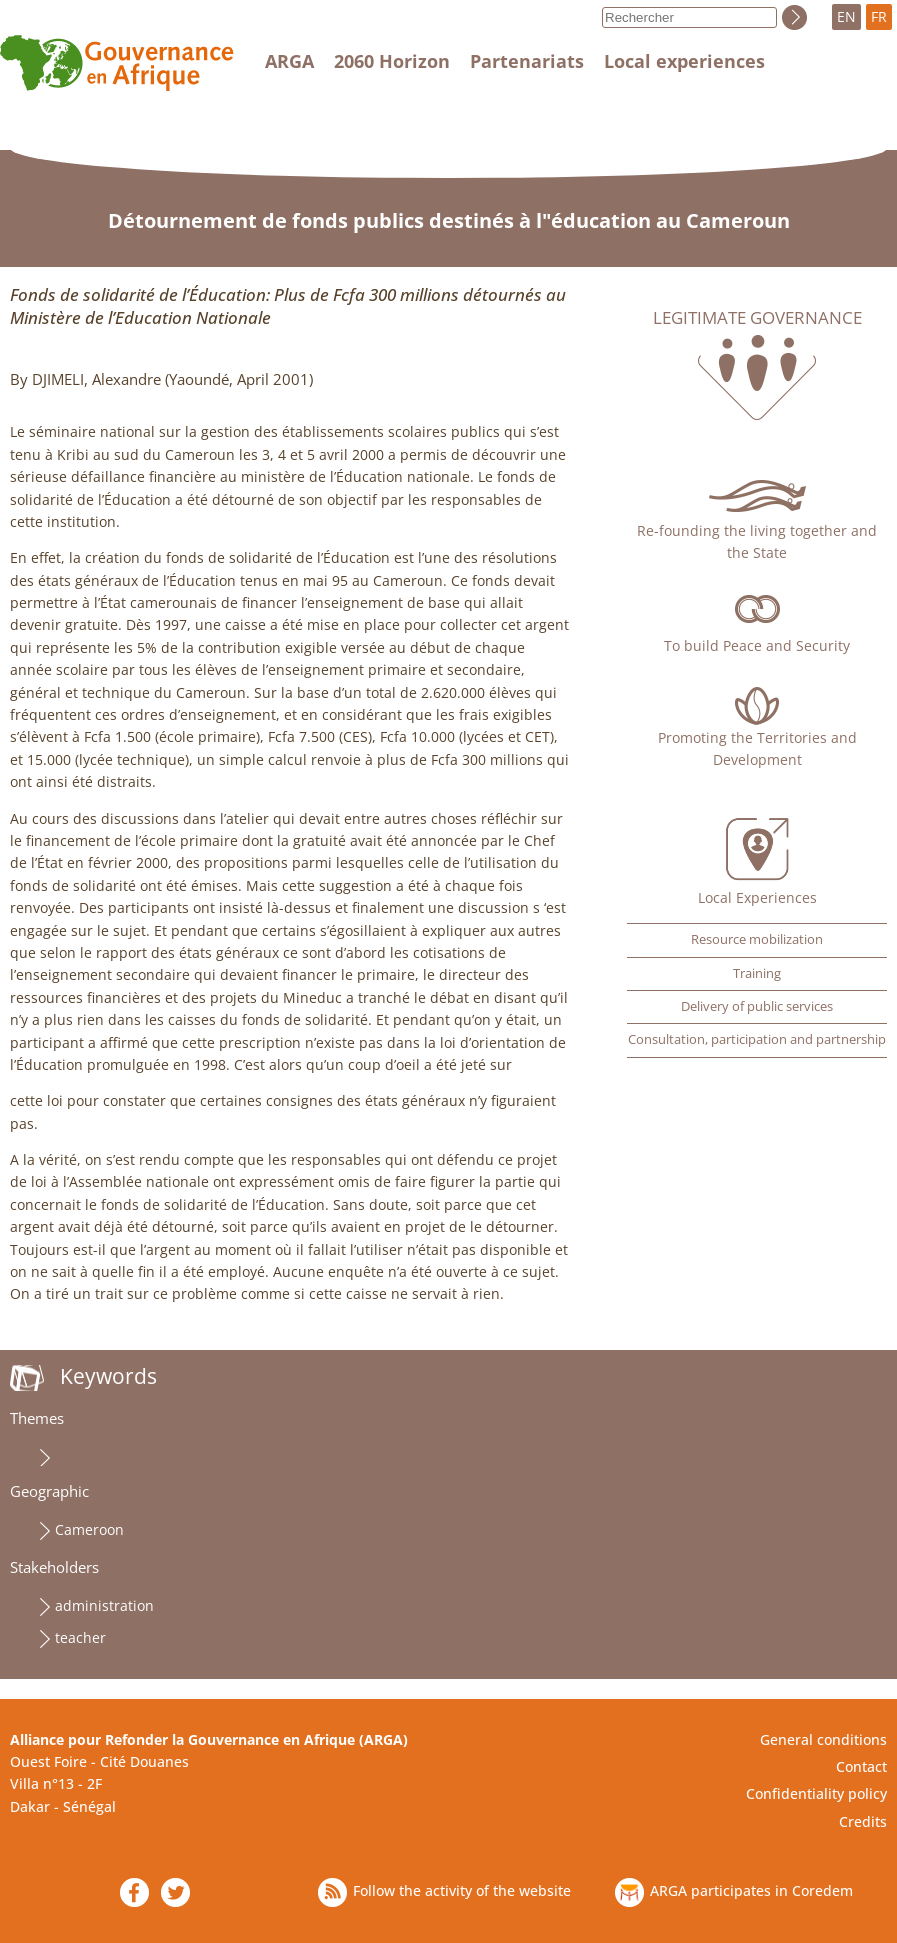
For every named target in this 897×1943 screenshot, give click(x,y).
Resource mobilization (757, 939)
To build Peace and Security (757, 645)
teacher (80, 1637)
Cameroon (89, 1529)
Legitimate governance (757, 318)
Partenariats (527, 61)
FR (879, 16)
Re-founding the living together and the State (757, 541)
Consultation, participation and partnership (757, 1039)
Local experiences (684, 61)
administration (104, 1605)
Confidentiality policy (816, 1793)
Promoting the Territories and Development (757, 748)
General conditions (823, 1739)
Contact (861, 1766)
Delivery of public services (757, 1006)
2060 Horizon (392, 61)
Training (757, 973)
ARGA (289, 61)
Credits (863, 1821)
